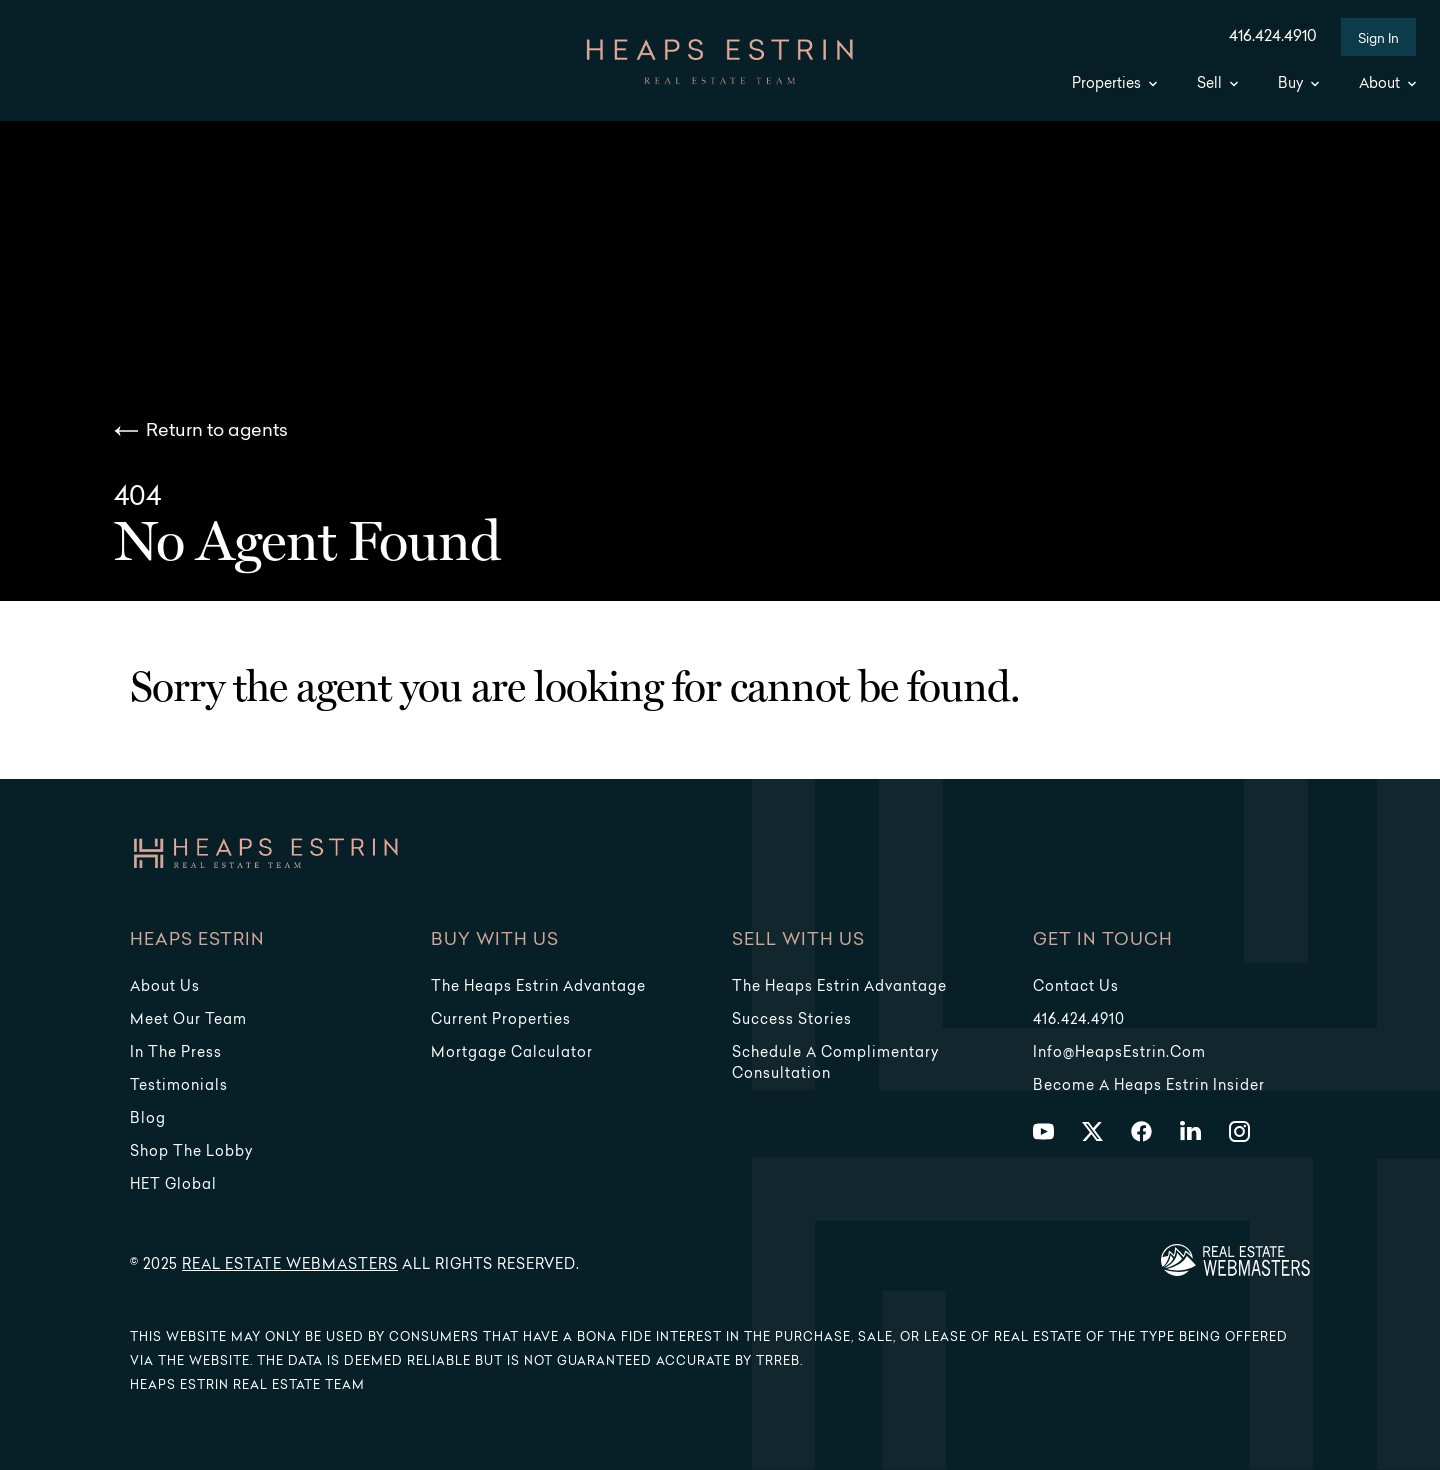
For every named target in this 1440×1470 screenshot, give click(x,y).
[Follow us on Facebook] (1141, 1131)
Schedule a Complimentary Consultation (835, 1064)
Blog (148, 1119)
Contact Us (1076, 987)
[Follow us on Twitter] (1092, 1131)
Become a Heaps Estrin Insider (1149, 1086)
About (1387, 84)
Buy (1298, 84)
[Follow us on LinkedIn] (1190, 1131)
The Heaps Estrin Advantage (538, 987)
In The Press (176, 1053)
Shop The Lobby (191, 1152)
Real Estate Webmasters (290, 1265)
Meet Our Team (188, 1020)
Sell (1217, 84)
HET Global (173, 1185)
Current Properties (501, 1020)
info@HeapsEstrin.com (1119, 1053)
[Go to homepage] (720, 62)
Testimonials (179, 1086)
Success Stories (792, 1020)
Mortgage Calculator (512, 1053)
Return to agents (201, 431)
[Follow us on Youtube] (1043, 1131)
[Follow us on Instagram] (1239, 1131)
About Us (165, 987)
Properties (1114, 84)
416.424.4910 (1273, 37)
